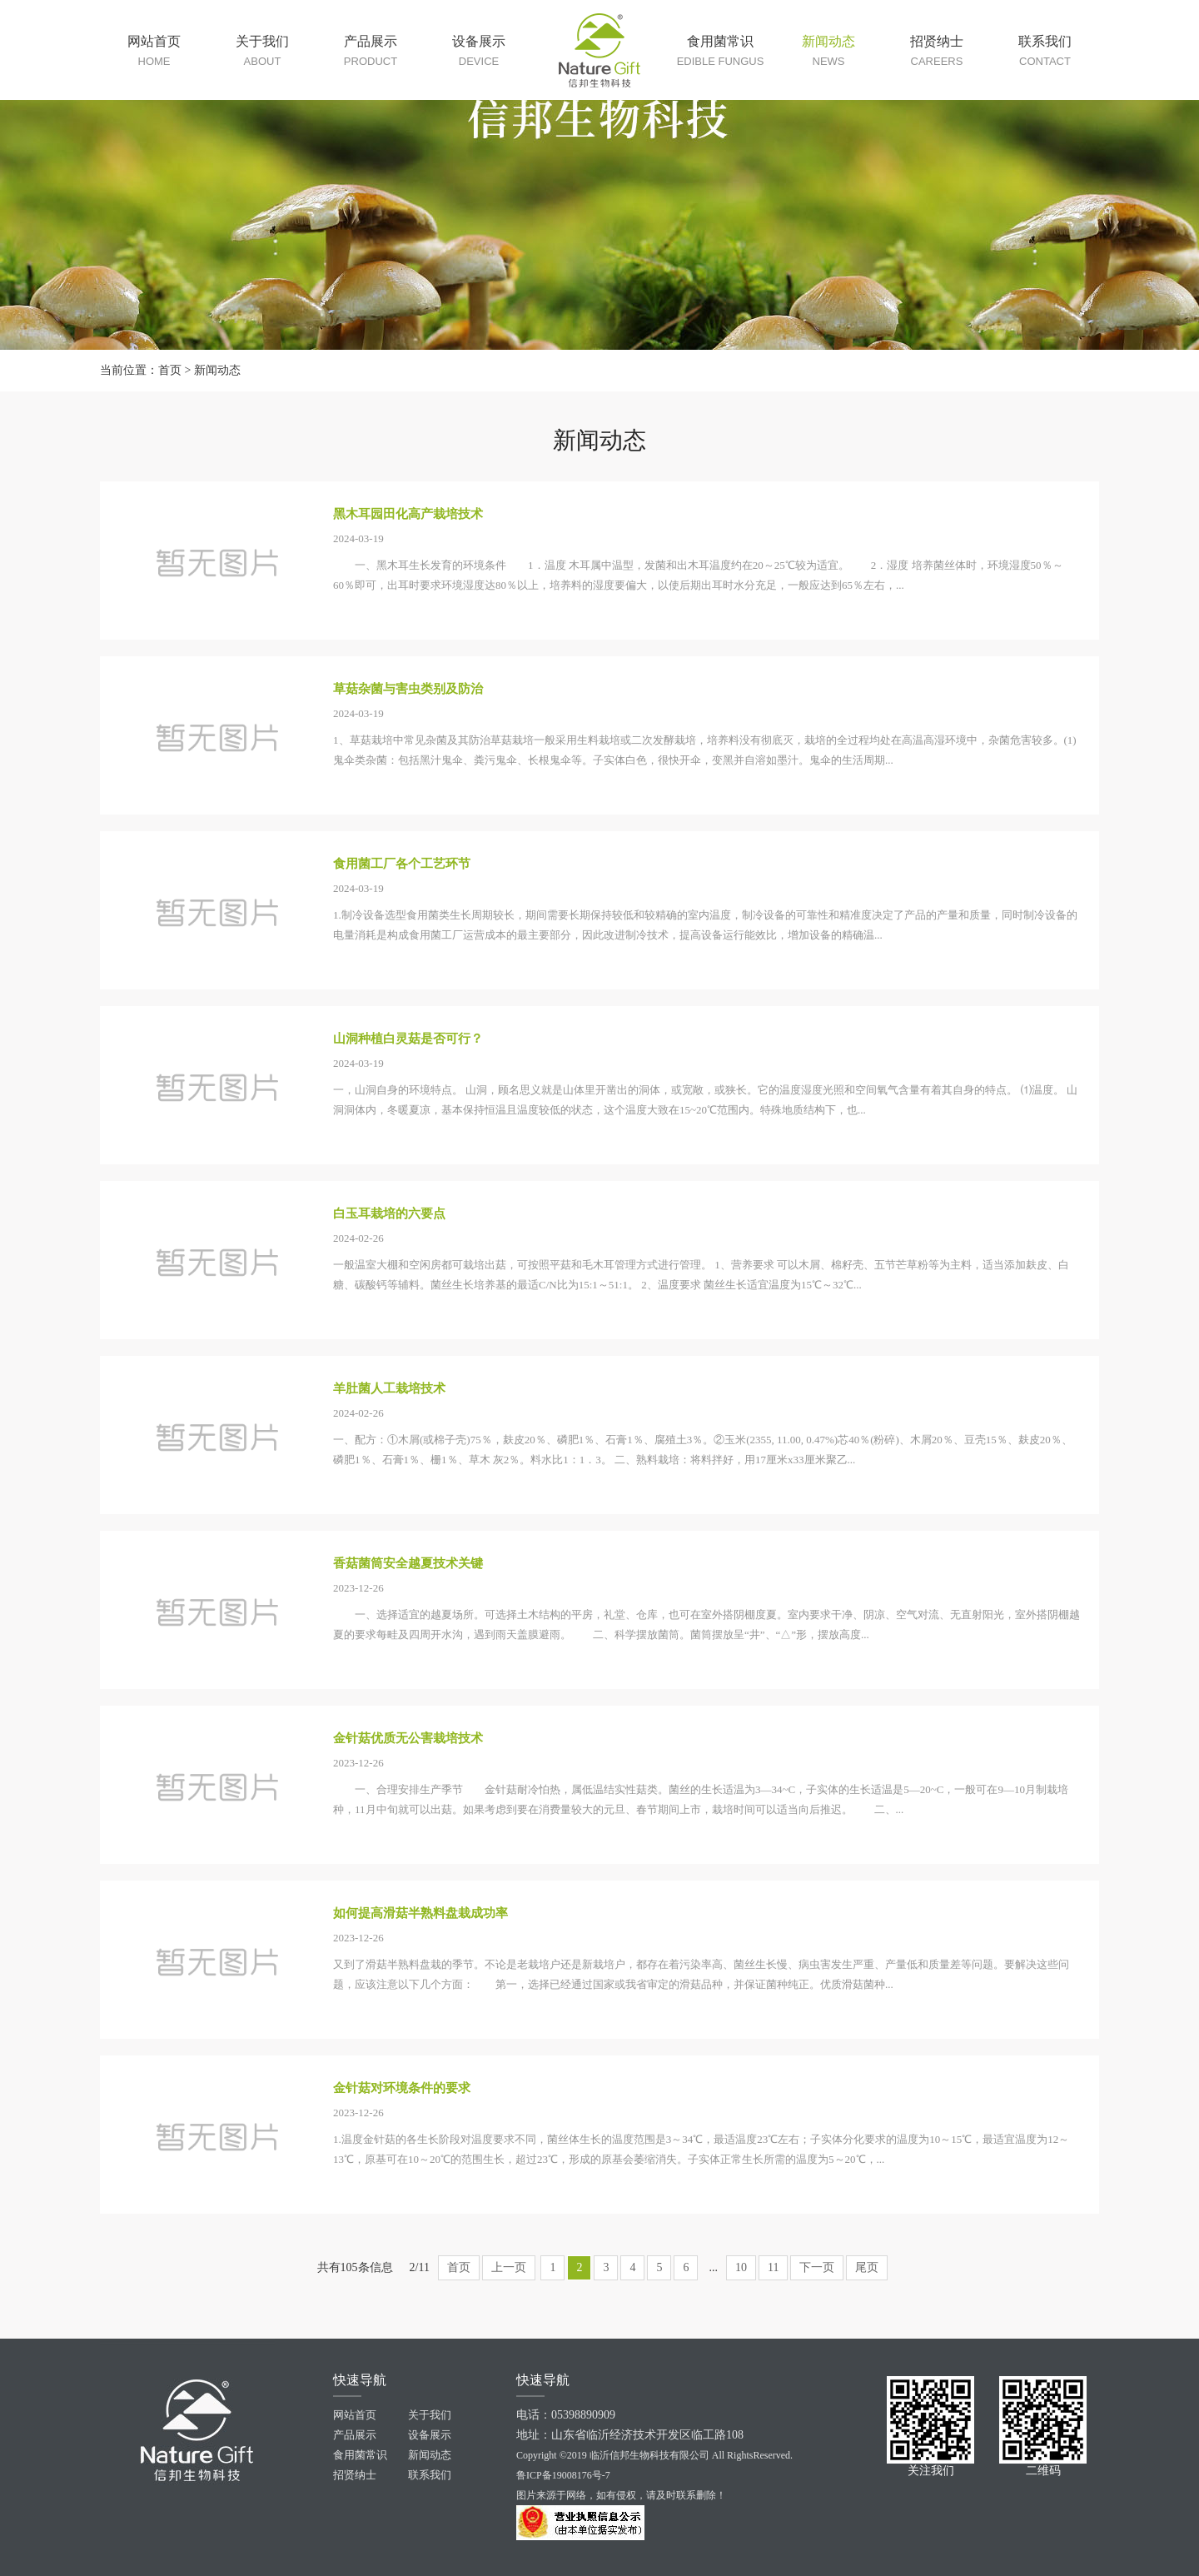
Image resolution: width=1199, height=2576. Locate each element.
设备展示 (429, 2435)
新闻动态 (217, 370)
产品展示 (354, 2435)
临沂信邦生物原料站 (599, 50)
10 (741, 2267)
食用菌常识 (360, 2455)
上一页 (508, 2267)
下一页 (816, 2267)
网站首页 (354, 2415)
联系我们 (429, 2475)
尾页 (866, 2267)
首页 (170, 370)
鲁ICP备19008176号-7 (563, 2475)
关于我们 (429, 2415)
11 (773, 2267)
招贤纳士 (354, 2475)
